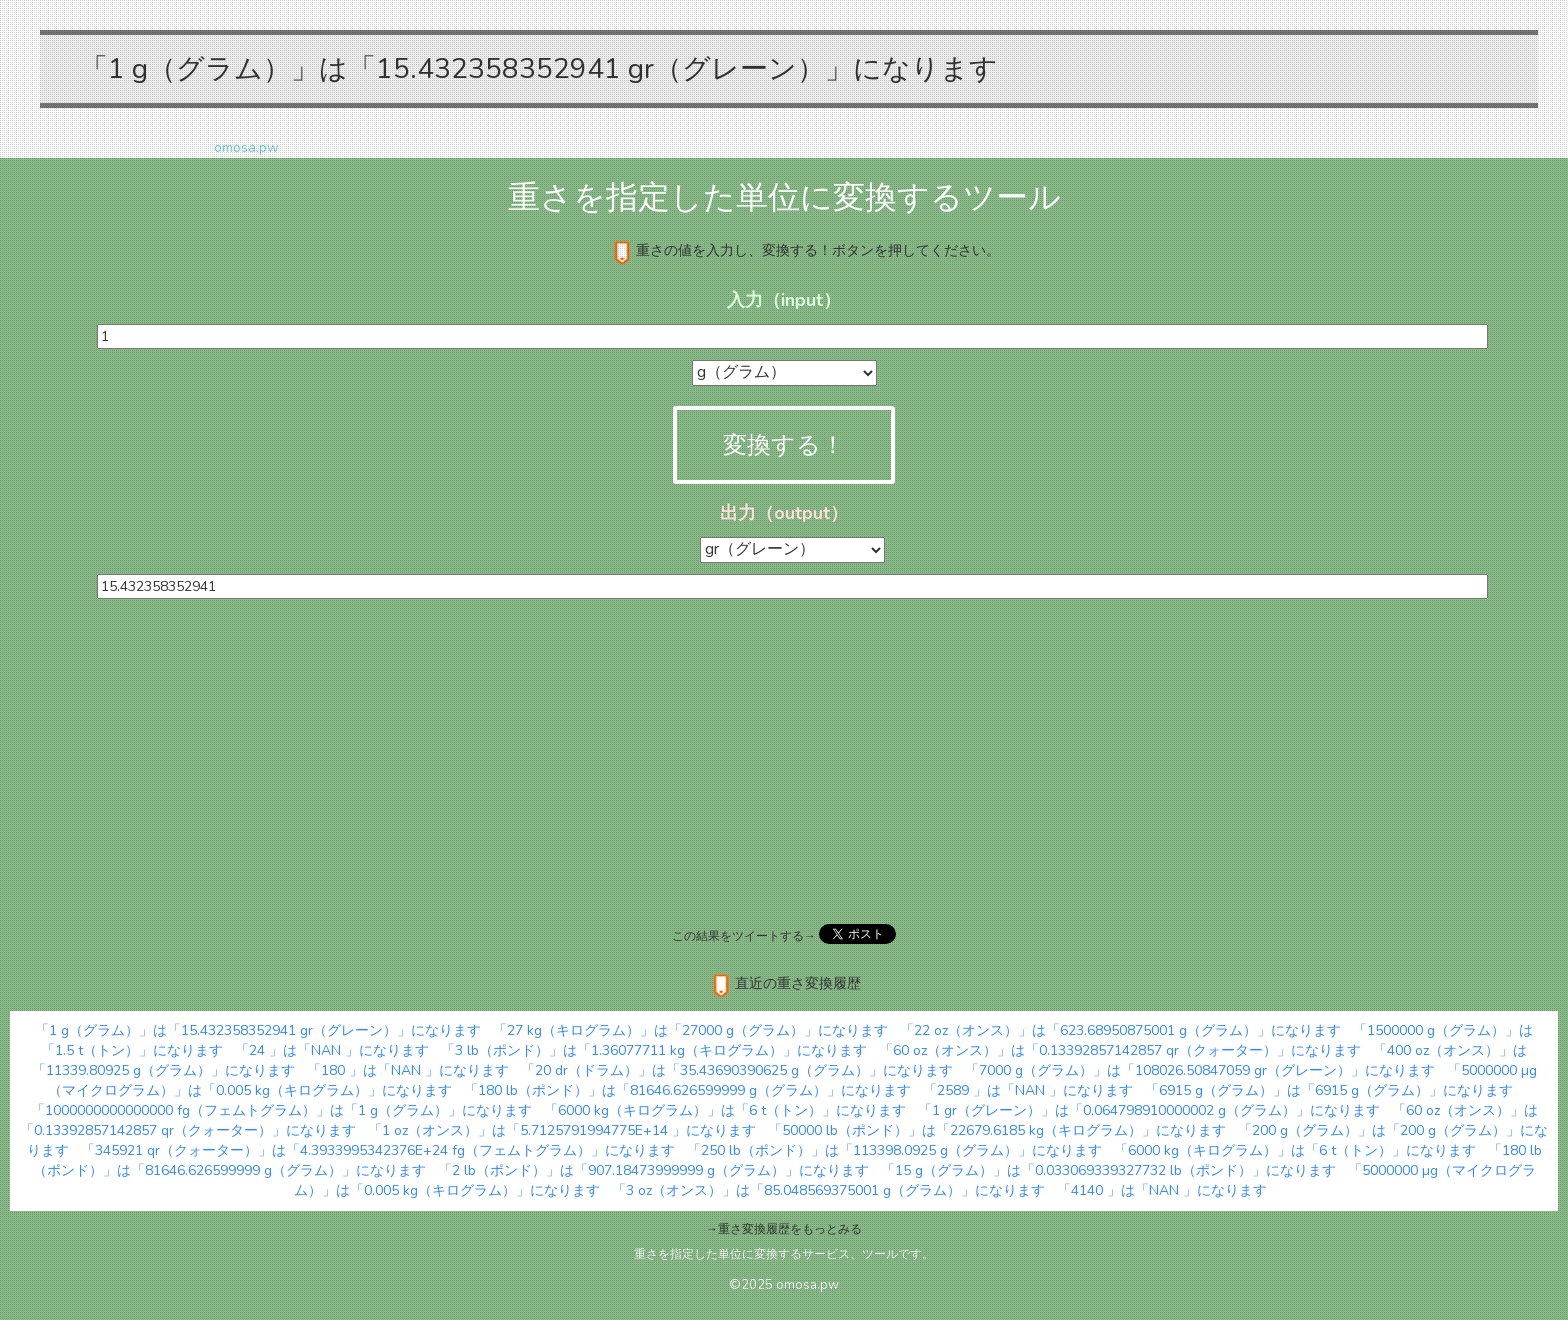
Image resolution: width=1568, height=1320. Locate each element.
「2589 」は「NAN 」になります (1028, 1090)
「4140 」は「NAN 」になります (1162, 1190)
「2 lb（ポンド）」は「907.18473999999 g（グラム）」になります (653, 1170)
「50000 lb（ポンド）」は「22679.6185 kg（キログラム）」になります (997, 1130)
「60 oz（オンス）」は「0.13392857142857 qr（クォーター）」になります (1120, 1050)
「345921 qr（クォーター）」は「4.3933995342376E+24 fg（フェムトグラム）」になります (378, 1150)
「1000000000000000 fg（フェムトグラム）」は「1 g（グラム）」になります (281, 1110)
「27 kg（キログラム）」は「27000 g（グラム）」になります (690, 1030)
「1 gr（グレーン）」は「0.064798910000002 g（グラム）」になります (1149, 1110)
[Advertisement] (784, 759)
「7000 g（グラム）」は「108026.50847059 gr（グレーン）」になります (1200, 1070)
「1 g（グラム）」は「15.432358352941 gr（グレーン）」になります (258, 1030)
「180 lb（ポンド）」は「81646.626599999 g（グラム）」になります (687, 1090)
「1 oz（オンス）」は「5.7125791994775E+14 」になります (562, 1130)
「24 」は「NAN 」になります (332, 1050)
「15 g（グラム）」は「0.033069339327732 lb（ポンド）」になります (1108, 1170)
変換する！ (784, 445)
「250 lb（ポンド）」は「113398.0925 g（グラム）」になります (894, 1150)
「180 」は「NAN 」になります (408, 1070)
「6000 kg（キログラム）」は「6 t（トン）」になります (725, 1110)
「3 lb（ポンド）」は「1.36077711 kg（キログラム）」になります (654, 1050)
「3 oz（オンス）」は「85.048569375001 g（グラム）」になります (828, 1190)
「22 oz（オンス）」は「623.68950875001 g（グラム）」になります (1120, 1030)
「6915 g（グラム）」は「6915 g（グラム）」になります (1329, 1090)
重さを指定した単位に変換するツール (784, 197)
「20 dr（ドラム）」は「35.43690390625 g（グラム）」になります (737, 1070)
